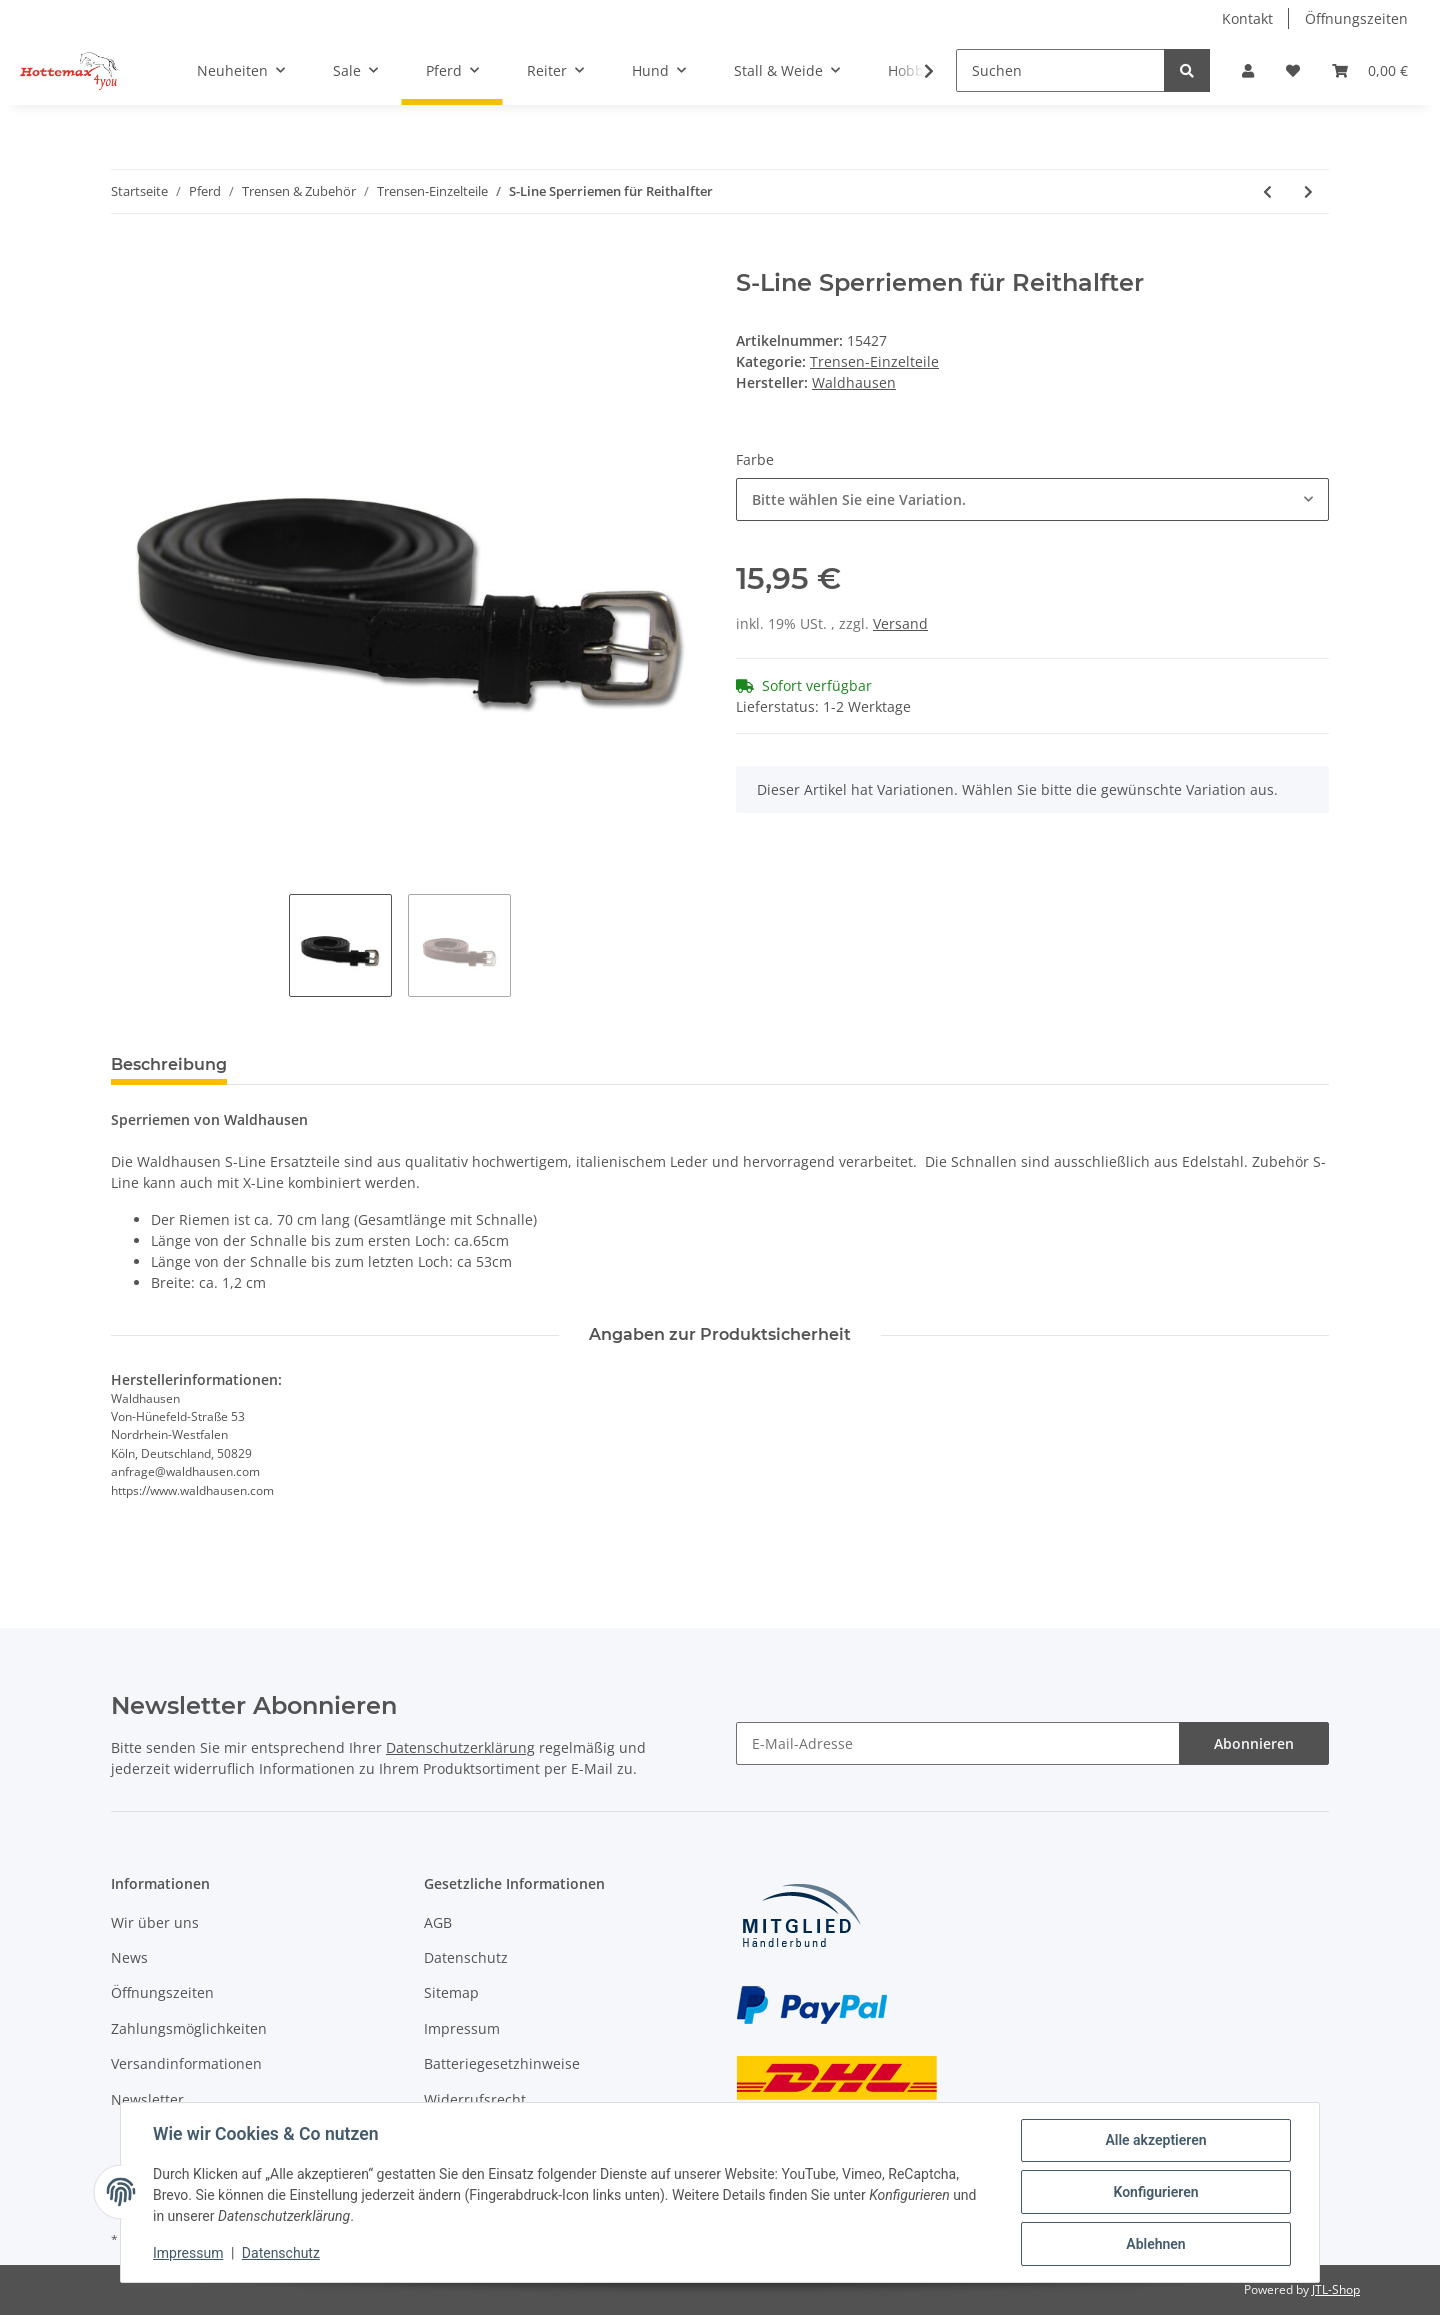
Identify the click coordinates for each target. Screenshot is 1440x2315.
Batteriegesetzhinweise (502, 2063)
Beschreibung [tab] (169, 1064)
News (129, 1957)
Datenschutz (466, 1957)
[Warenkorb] (1370, 70)
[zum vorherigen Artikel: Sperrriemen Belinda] (1267, 191)
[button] (1248, 70)
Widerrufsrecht (475, 2099)
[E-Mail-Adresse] (958, 1743)
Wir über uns (155, 1922)
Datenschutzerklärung (460, 1747)
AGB (438, 1922)
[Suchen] (1060, 70)
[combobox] (1032, 499)
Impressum (462, 2028)
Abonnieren (1254, 1743)
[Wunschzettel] (1293, 70)
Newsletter (147, 2099)
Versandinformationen (186, 2063)
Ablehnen (1155, 2244)
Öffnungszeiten (1356, 18)
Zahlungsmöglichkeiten (189, 2028)
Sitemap (451, 1992)
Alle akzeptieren (1155, 2140)
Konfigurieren (1155, 2192)
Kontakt (1247, 18)
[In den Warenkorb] (127, 258)
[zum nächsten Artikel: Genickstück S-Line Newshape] (1308, 191)
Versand (900, 623)
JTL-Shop (1336, 2289)
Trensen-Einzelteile (874, 361)
